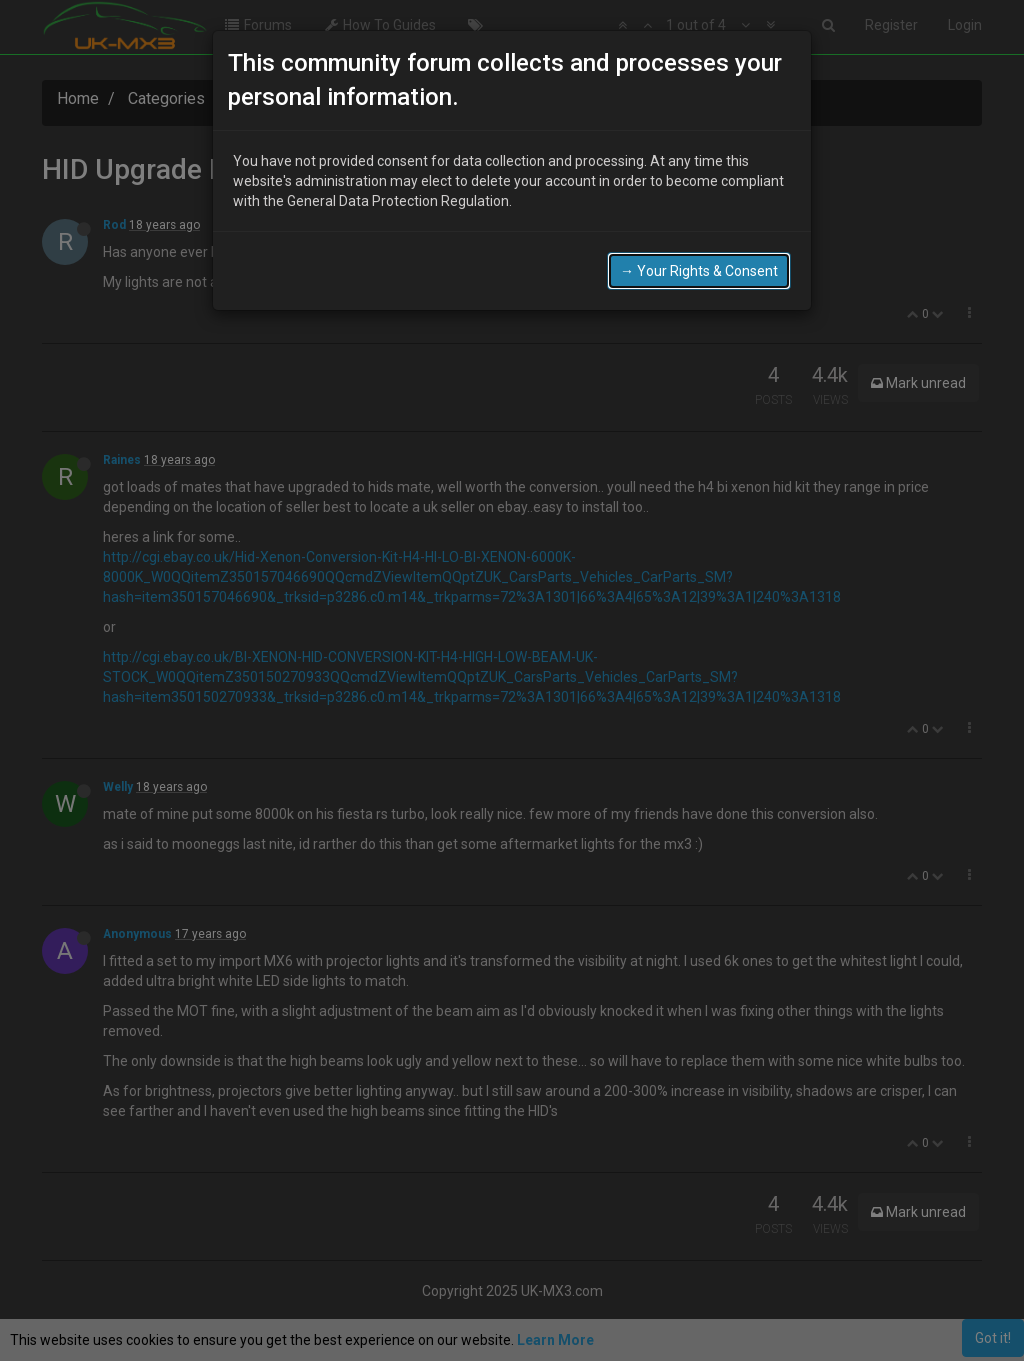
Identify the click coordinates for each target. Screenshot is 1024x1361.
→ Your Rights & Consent (699, 271)
